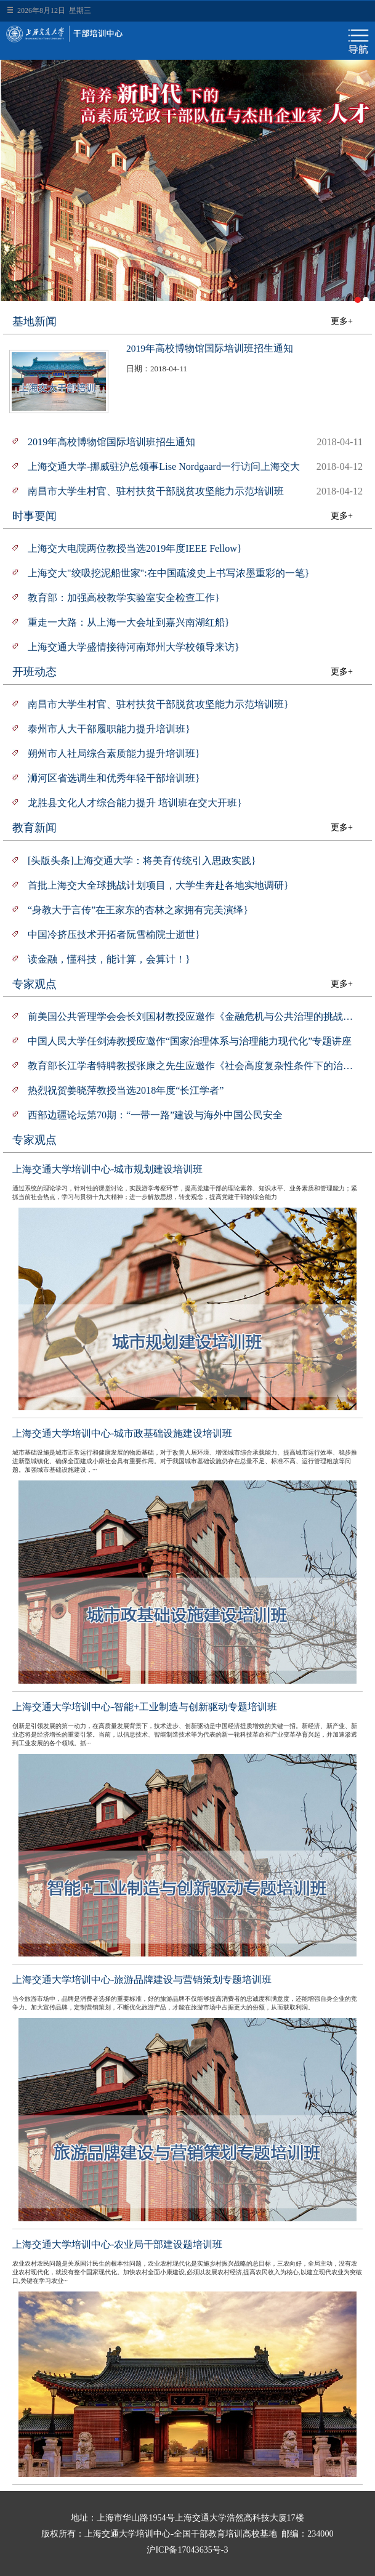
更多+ (342, 321)
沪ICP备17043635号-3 (187, 2549)
